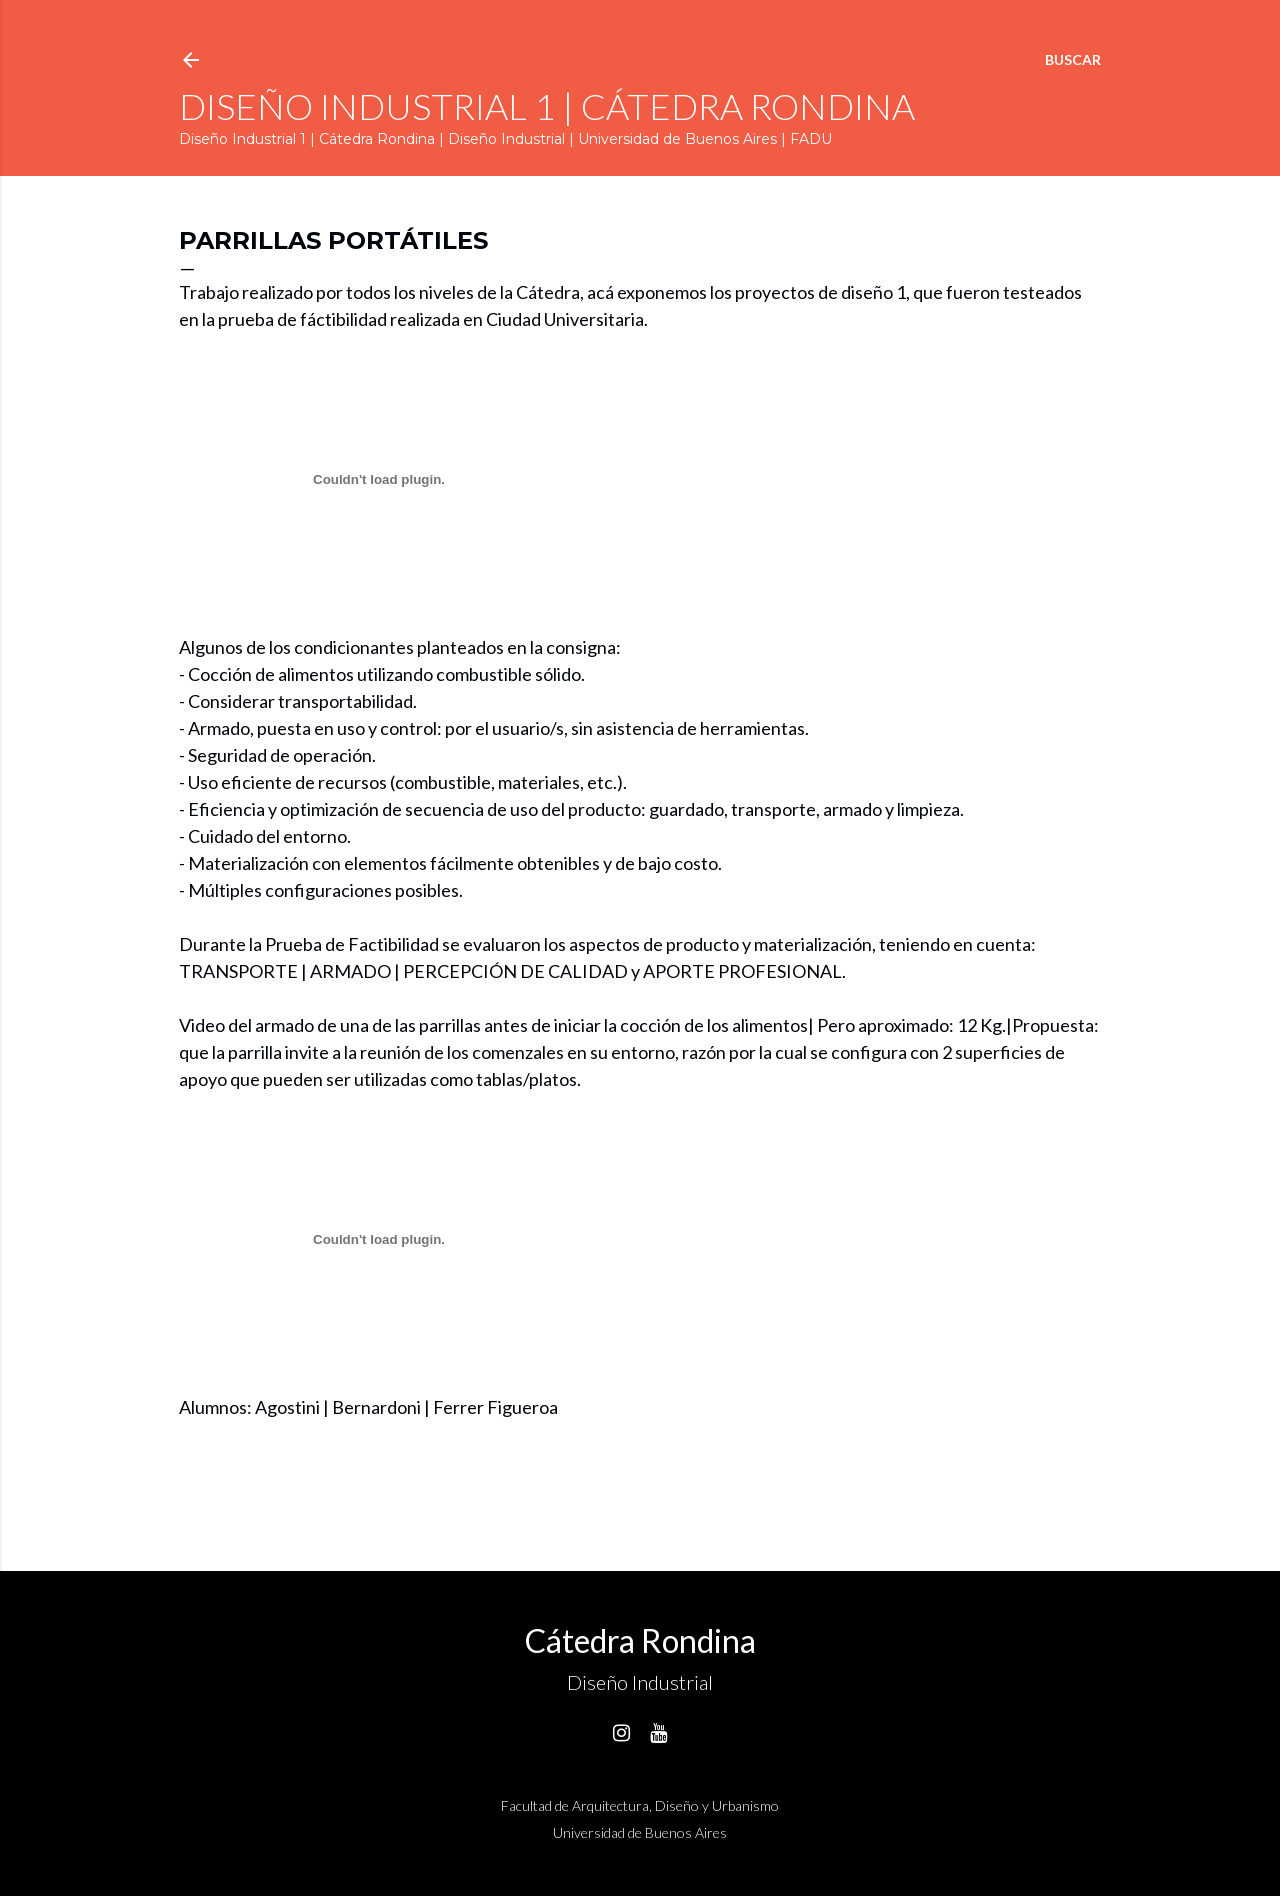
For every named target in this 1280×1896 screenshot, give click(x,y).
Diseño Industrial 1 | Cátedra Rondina (547, 106)
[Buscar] (1073, 60)
